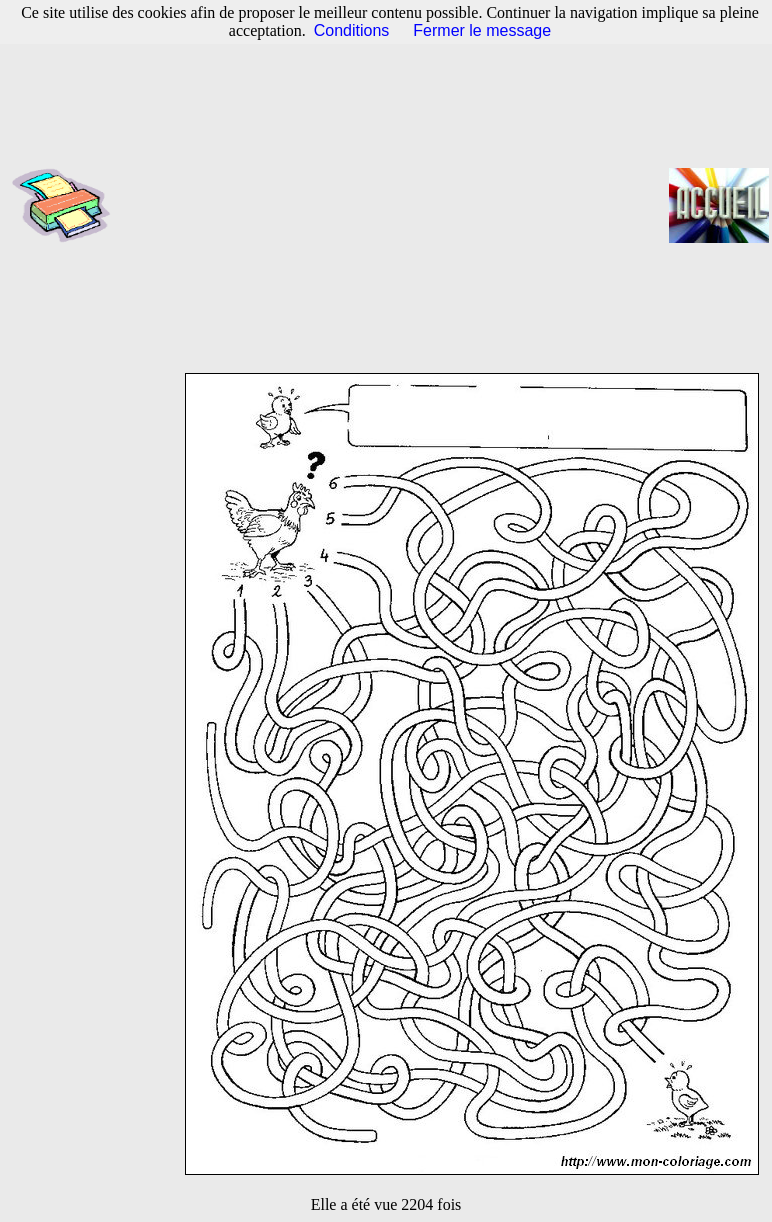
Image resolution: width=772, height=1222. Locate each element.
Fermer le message (482, 30)
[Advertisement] (396, 205)
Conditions (352, 30)
